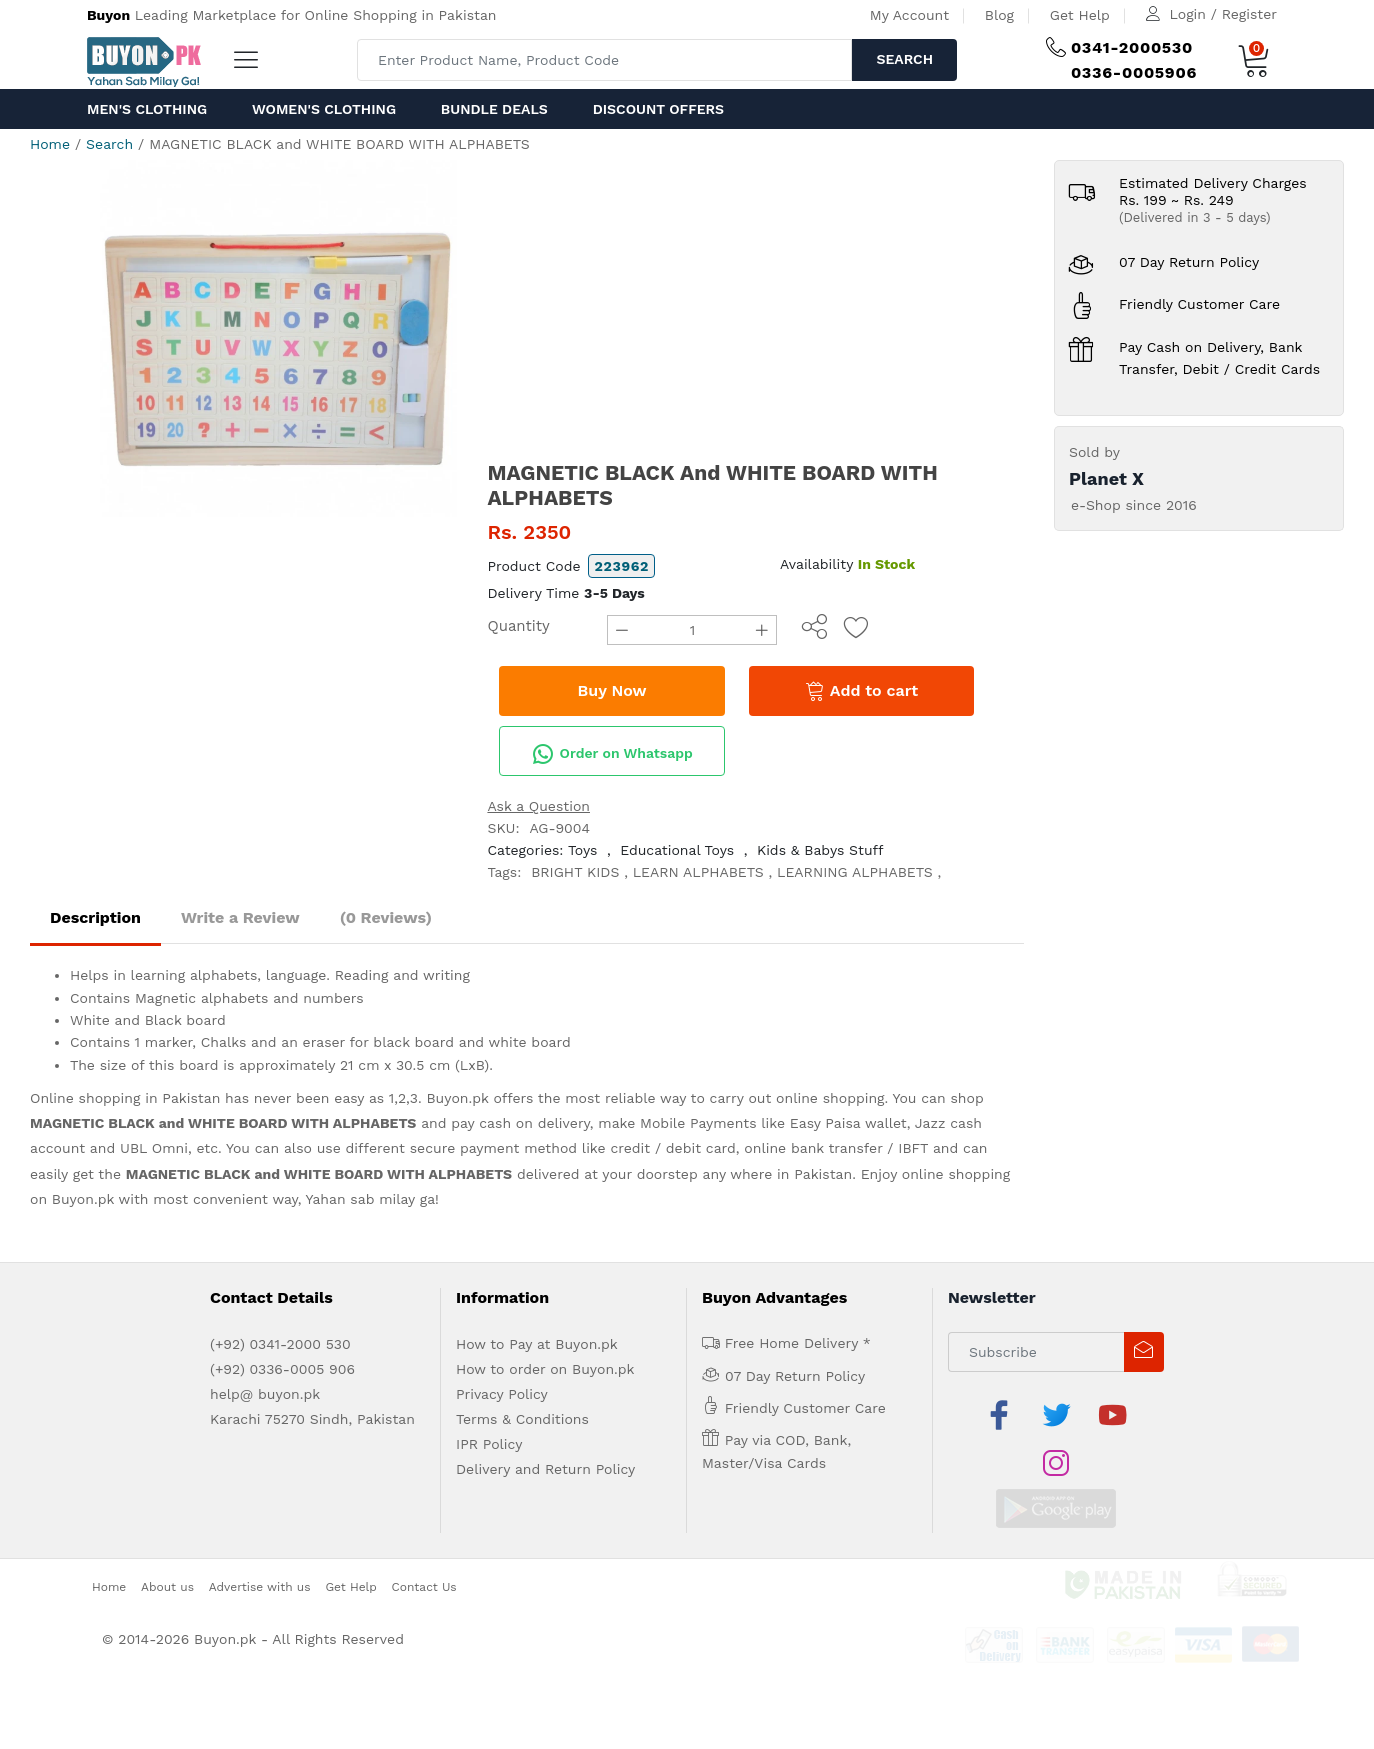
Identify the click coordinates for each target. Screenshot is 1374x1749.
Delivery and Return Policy (545, 1469)
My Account (909, 15)
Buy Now (612, 690)
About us (167, 1538)
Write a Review (240, 917)
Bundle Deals (494, 109)
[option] (278, 338)
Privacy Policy (502, 1394)
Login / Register (1223, 14)
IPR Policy (489, 1444)
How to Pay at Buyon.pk (537, 1344)
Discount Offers (658, 109)
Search (904, 59)
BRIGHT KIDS (575, 872)
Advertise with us (260, 1538)
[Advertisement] (755, 310)
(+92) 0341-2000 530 (280, 1344)
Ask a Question (538, 806)
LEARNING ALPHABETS (855, 872)
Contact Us (424, 1538)
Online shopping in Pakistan (125, 1098)
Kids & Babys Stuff (820, 850)
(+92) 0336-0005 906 (282, 1369)
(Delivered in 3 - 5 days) (1195, 217)
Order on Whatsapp (612, 754)
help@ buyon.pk (265, 1394)
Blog (999, 15)
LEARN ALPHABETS (698, 872)
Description (95, 917)
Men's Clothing (147, 109)
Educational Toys (677, 850)
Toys (583, 850)
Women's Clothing (324, 109)
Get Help (1080, 15)
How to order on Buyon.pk (545, 1369)
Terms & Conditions (522, 1419)
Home (50, 144)
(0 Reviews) (386, 917)
